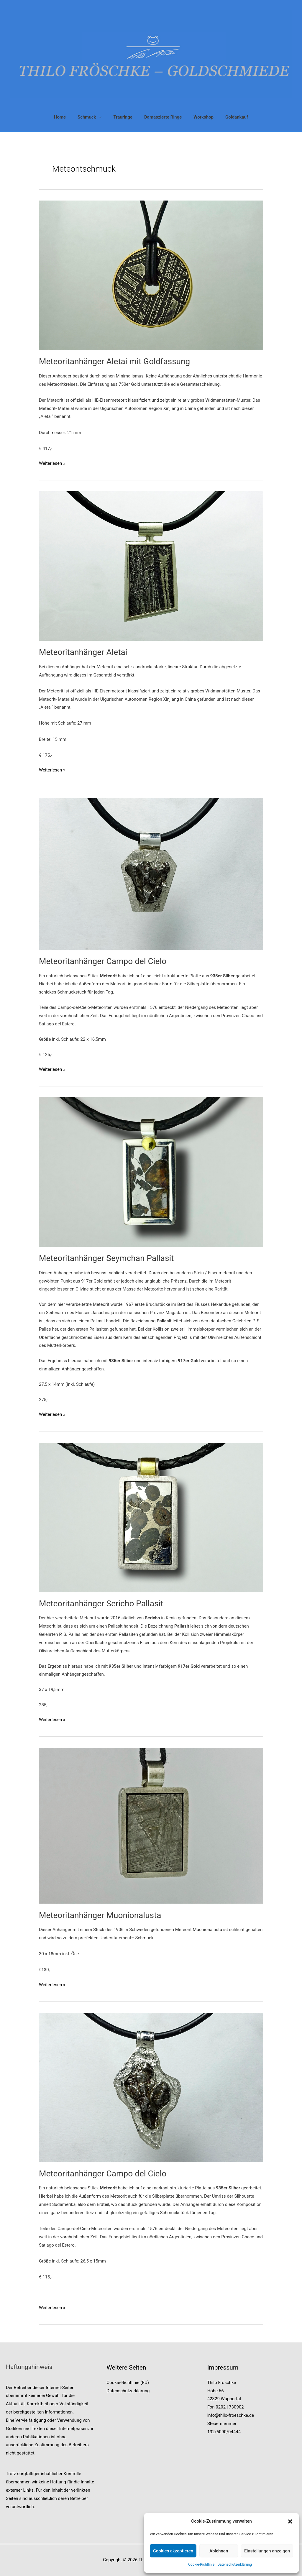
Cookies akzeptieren (173, 2551)
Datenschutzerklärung (234, 2564)
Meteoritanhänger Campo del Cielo (102, 961)
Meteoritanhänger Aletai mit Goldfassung (114, 361)
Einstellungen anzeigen (267, 2551)
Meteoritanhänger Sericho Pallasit (101, 1603)
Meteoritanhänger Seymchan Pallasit (106, 1258)
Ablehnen (218, 2551)
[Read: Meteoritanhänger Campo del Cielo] (151, 873)
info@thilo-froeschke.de (230, 2415)
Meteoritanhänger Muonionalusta (100, 1915)
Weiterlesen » (52, 463)
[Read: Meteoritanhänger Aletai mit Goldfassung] (151, 275)
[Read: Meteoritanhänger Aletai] (151, 566)
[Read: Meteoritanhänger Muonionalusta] (151, 1825)
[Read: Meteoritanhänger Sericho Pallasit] (151, 1517)
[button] (290, 2521)
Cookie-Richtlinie (201, 2564)
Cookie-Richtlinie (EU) (127, 2382)
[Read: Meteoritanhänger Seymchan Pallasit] (151, 1171)
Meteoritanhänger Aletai (83, 652)
